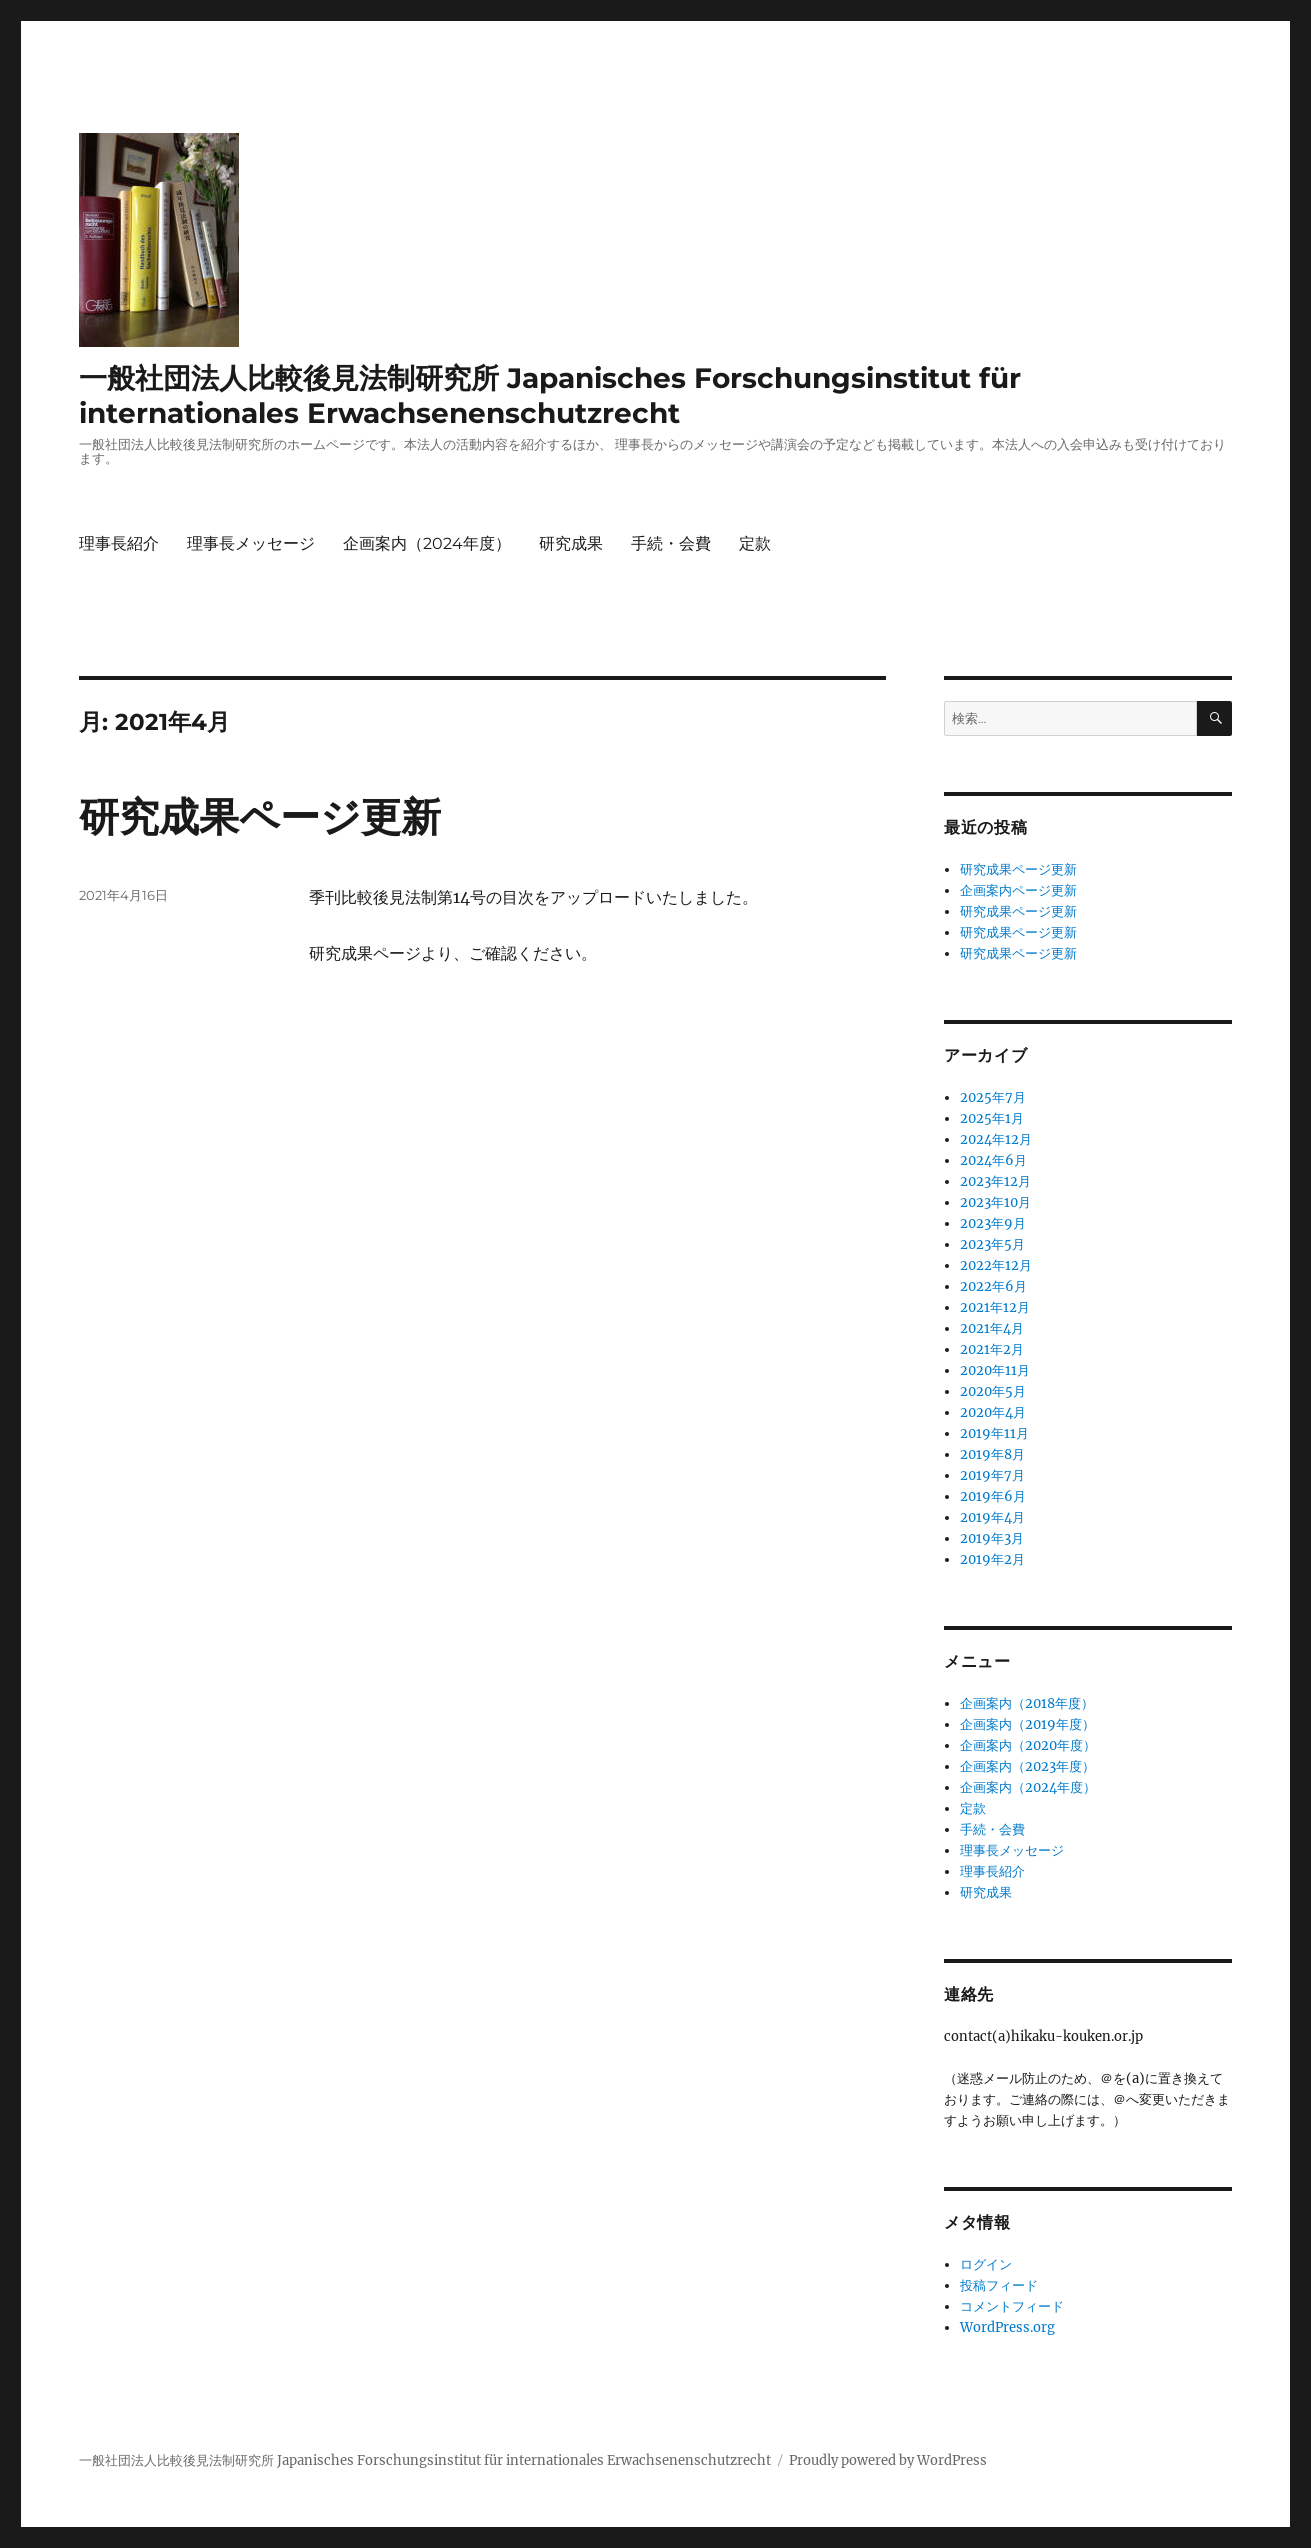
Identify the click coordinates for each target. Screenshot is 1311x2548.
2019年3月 (992, 1538)
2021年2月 (992, 1349)
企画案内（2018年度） (1027, 1703)
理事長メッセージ (251, 543)
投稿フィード (999, 2285)
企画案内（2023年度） (1027, 1766)
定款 (755, 543)
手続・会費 (671, 543)
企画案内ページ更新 (1018, 890)
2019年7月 (992, 1475)
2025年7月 (993, 1097)
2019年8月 (992, 1454)
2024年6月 (993, 1160)
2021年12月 (995, 1307)
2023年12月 (995, 1181)
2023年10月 (995, 1202)
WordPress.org (1007, 2327)
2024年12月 (996, 1139)
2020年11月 (995, 1370)
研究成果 (571, 543)
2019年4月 (992, 1517)
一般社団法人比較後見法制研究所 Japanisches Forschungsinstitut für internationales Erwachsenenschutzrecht (550, 395)
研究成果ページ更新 (260, 816)
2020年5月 (993, 1391)
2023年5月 (992, 1244)
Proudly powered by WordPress (888, 2460)
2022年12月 (996, 1265)
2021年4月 (992, 1328)
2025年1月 (992, 1118)
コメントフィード (1012, 2306)
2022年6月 (993, 1286)
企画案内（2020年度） (1028, 1745)
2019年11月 (994, 1433)
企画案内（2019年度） (1027, 1724)
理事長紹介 (119, 543)
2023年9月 (993, 1223)
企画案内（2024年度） (427, 543)
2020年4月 (993, 1412)
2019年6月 (993, 1496)
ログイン (986, 2264)
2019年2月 (992, 1559)
